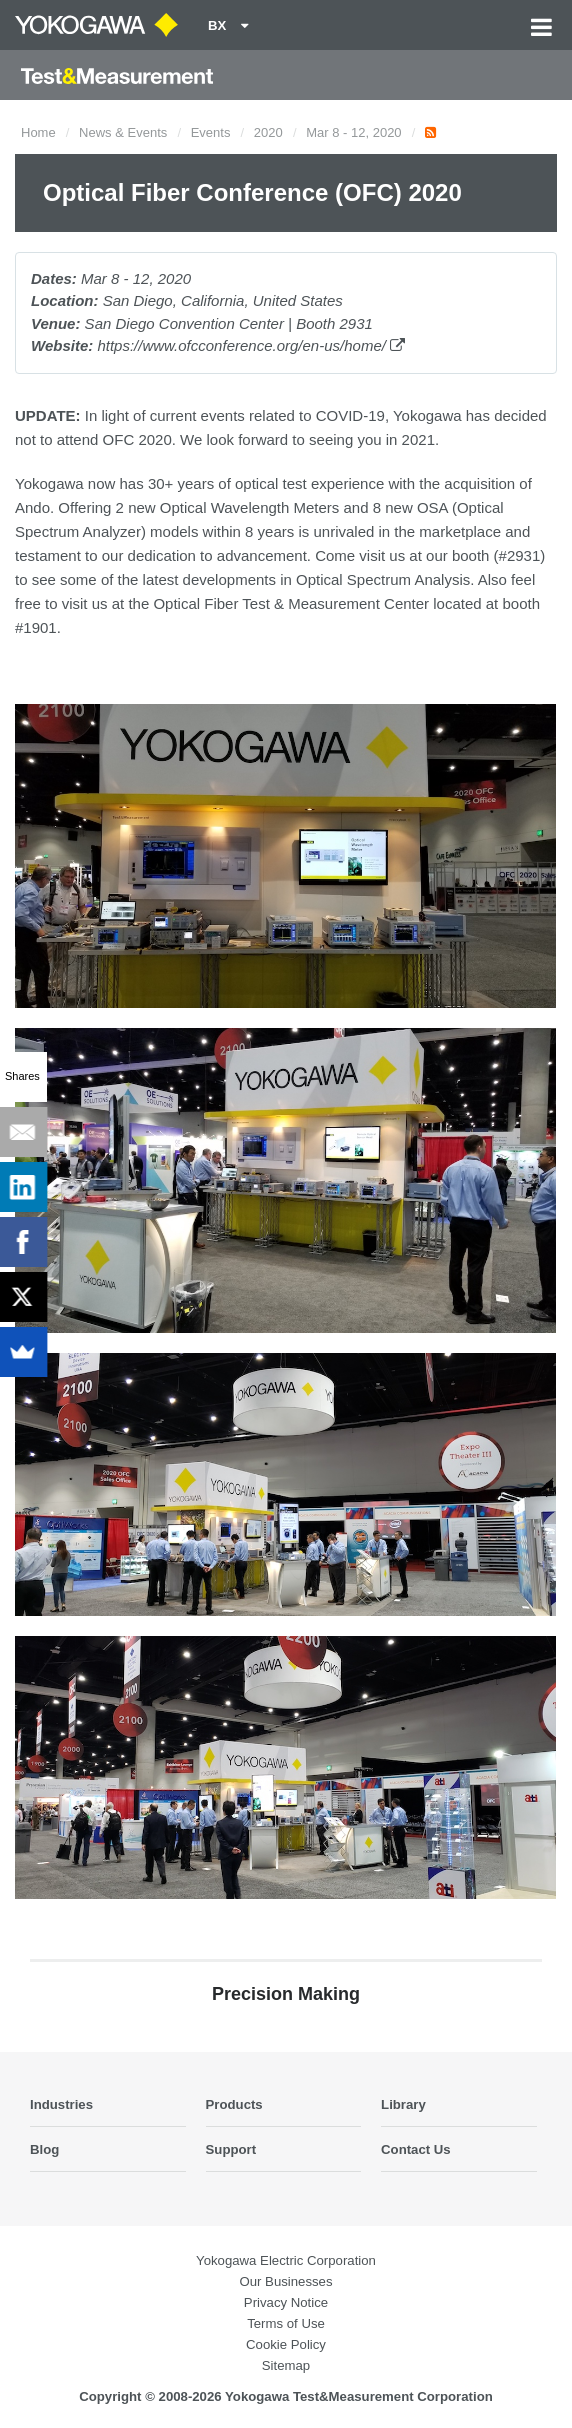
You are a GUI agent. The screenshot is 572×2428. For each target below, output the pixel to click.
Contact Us (416, 2149)
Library (403, 2104)
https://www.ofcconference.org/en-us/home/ (251, 345)
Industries (61, 2104)
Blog (44, 2149)
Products (234, 2104)
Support (231, 2149)
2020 (268, 132)
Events (211, 132)
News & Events (123, 132)
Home (38, 132)
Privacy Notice (286, 2302)
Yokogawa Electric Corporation (286, 2260)
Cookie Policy (286, 2344)
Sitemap (286, 2365)
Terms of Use (286, 2323)
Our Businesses (285, 2281)
